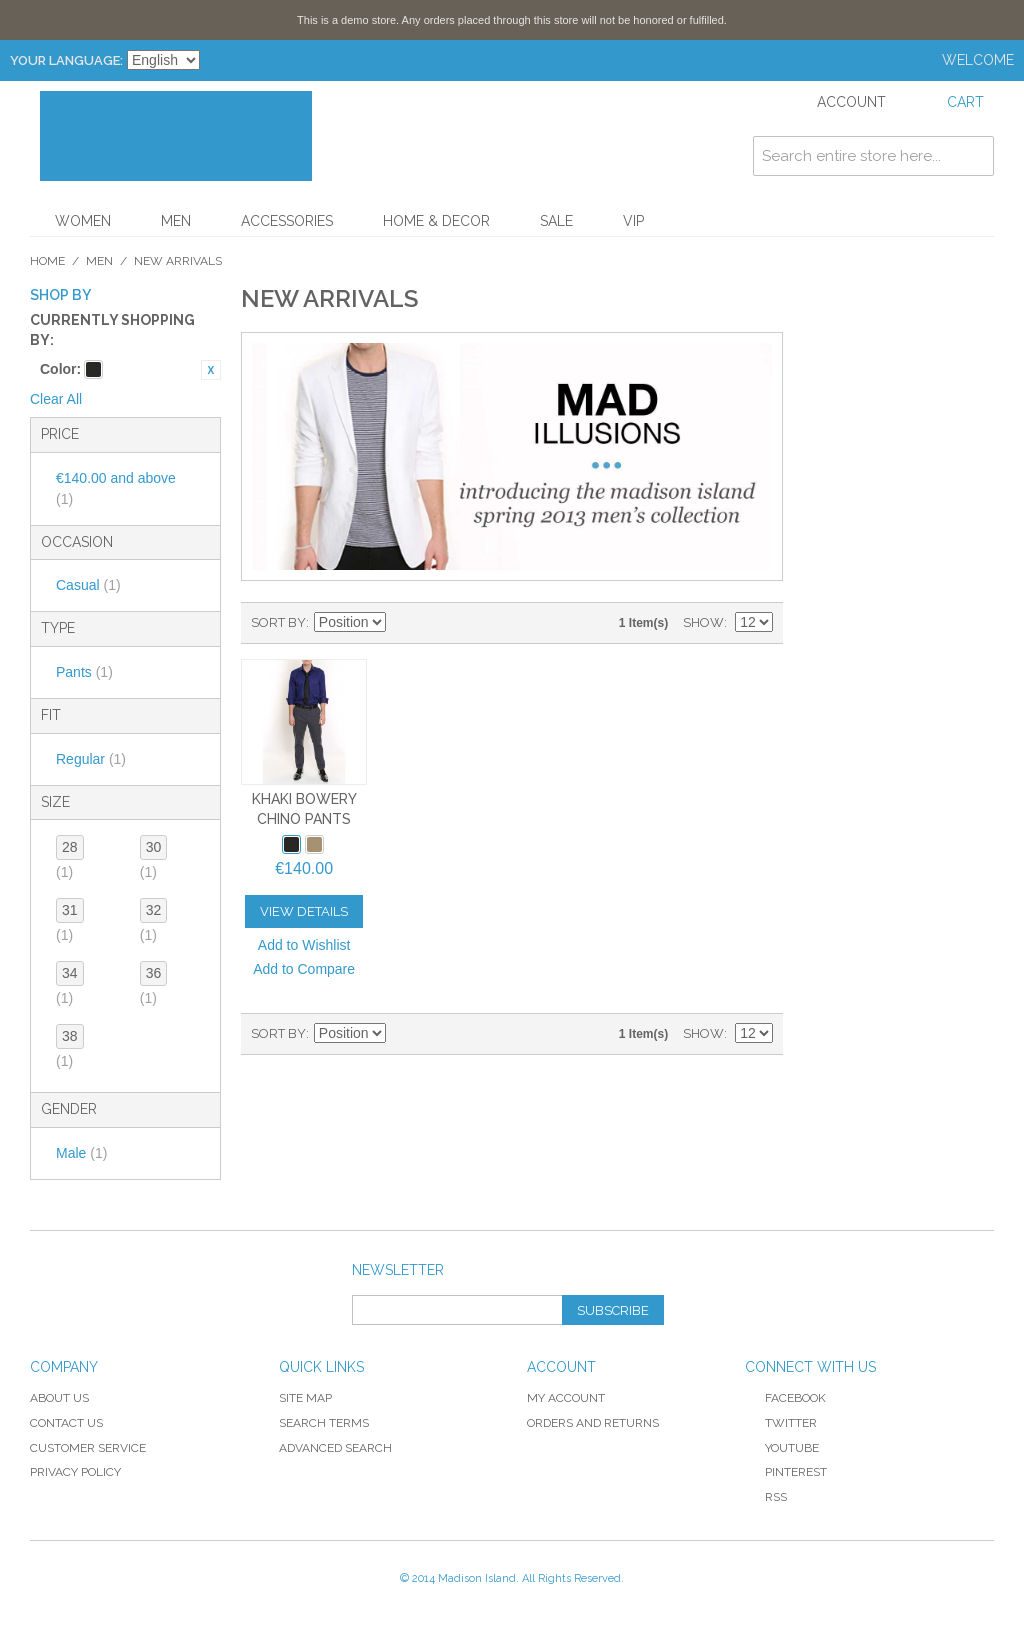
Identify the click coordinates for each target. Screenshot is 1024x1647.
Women (83, 221)
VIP (633, 221)
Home (47, 261)
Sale (556, 221)
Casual (88, 585)
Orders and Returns (593, 1423)
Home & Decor (436, 221)
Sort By (278, 622)
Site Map (305, 1398)
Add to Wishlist (304, 945)
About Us (59, 1398)
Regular (91, 759)
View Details (304, 911)
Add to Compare (304, 969)
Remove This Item (211, 370)
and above (116, 488)
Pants (84, 672)
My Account (566, 1398)
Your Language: (66, 60)
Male (81, 1153)
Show (703, 622)
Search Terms (324, 1423)
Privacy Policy (75, 1472)
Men (176, 221)
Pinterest (786, 1472)
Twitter (781, 1423)
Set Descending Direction (404, 623)
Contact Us (66, 1423)
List (474, 623)
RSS (766, 1497)
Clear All (56, 399)
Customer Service (88, 1448)
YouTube (782, 1448)
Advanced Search (335, 1448)
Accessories (287, 221)
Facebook (785, 1398)
